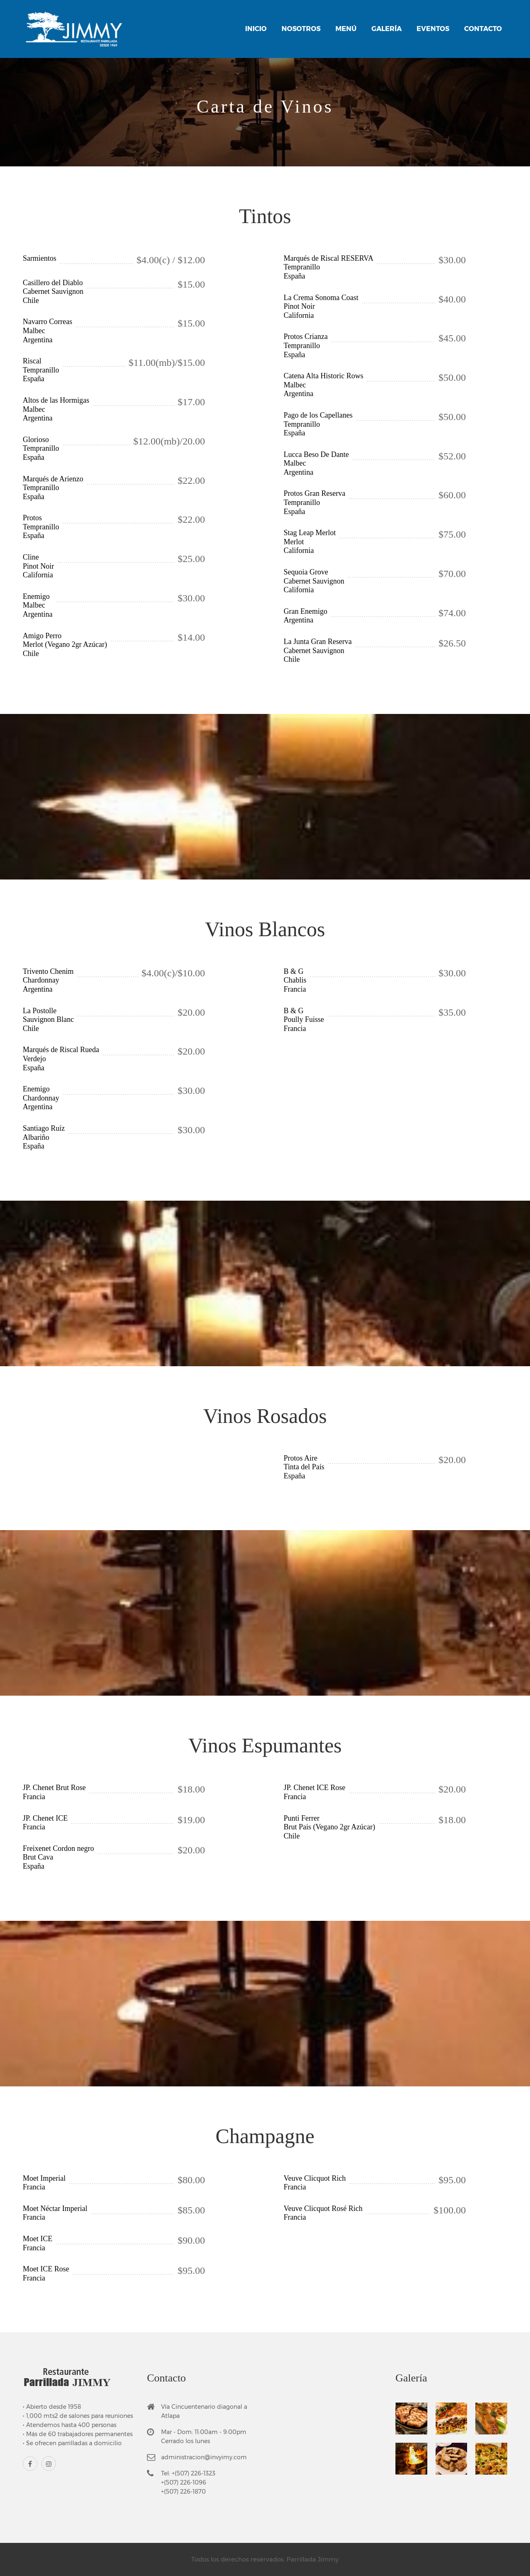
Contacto (483, 29)
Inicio (256, 29)
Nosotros (301, 29)
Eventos (433, 29)
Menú (346, 29)
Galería (386, 29)
